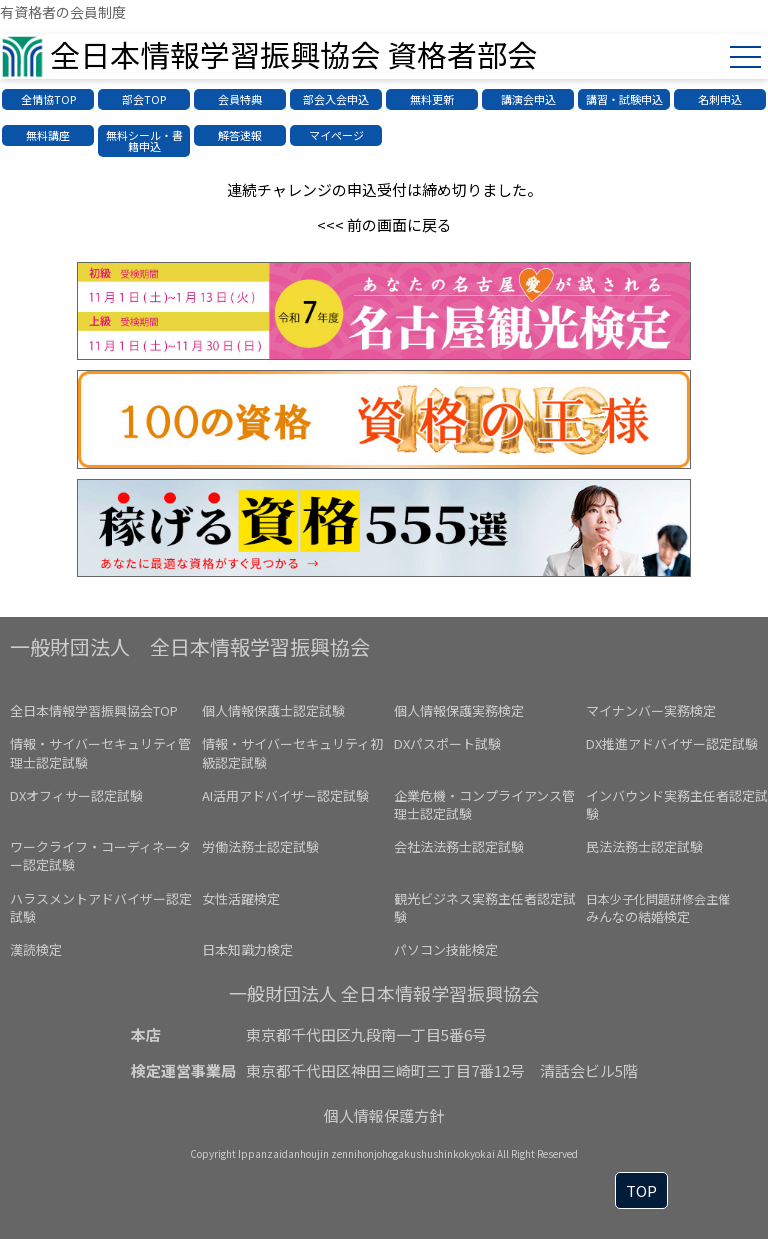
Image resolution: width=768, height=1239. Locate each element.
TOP (641, 1190)
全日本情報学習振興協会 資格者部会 (293, 54)
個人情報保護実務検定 (459, 710)
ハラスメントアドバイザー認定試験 (101, 907)
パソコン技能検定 (446, 949)
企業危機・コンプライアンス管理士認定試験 (484, 804)
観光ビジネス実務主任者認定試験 (485, 907)
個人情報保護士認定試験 (273, 710)
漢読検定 (36, 949)
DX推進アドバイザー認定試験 (672, 743)
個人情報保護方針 (384, 1115)
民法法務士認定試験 (644, 846)
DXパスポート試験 (447, 743)
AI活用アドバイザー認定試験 (285, 795)
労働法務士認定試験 (260, 846)
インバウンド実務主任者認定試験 (677, 804)
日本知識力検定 (247, 949)
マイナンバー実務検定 (651, 710)
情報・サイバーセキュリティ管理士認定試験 (100, 752)
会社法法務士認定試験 (459, 846)
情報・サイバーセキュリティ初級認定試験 (292, 752)
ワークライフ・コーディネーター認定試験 (100, 855)
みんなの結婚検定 (658, 908)
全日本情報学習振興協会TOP (94, 710)
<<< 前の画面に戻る (384, 224)
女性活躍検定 (241, 898)
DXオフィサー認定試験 (76, 795)
